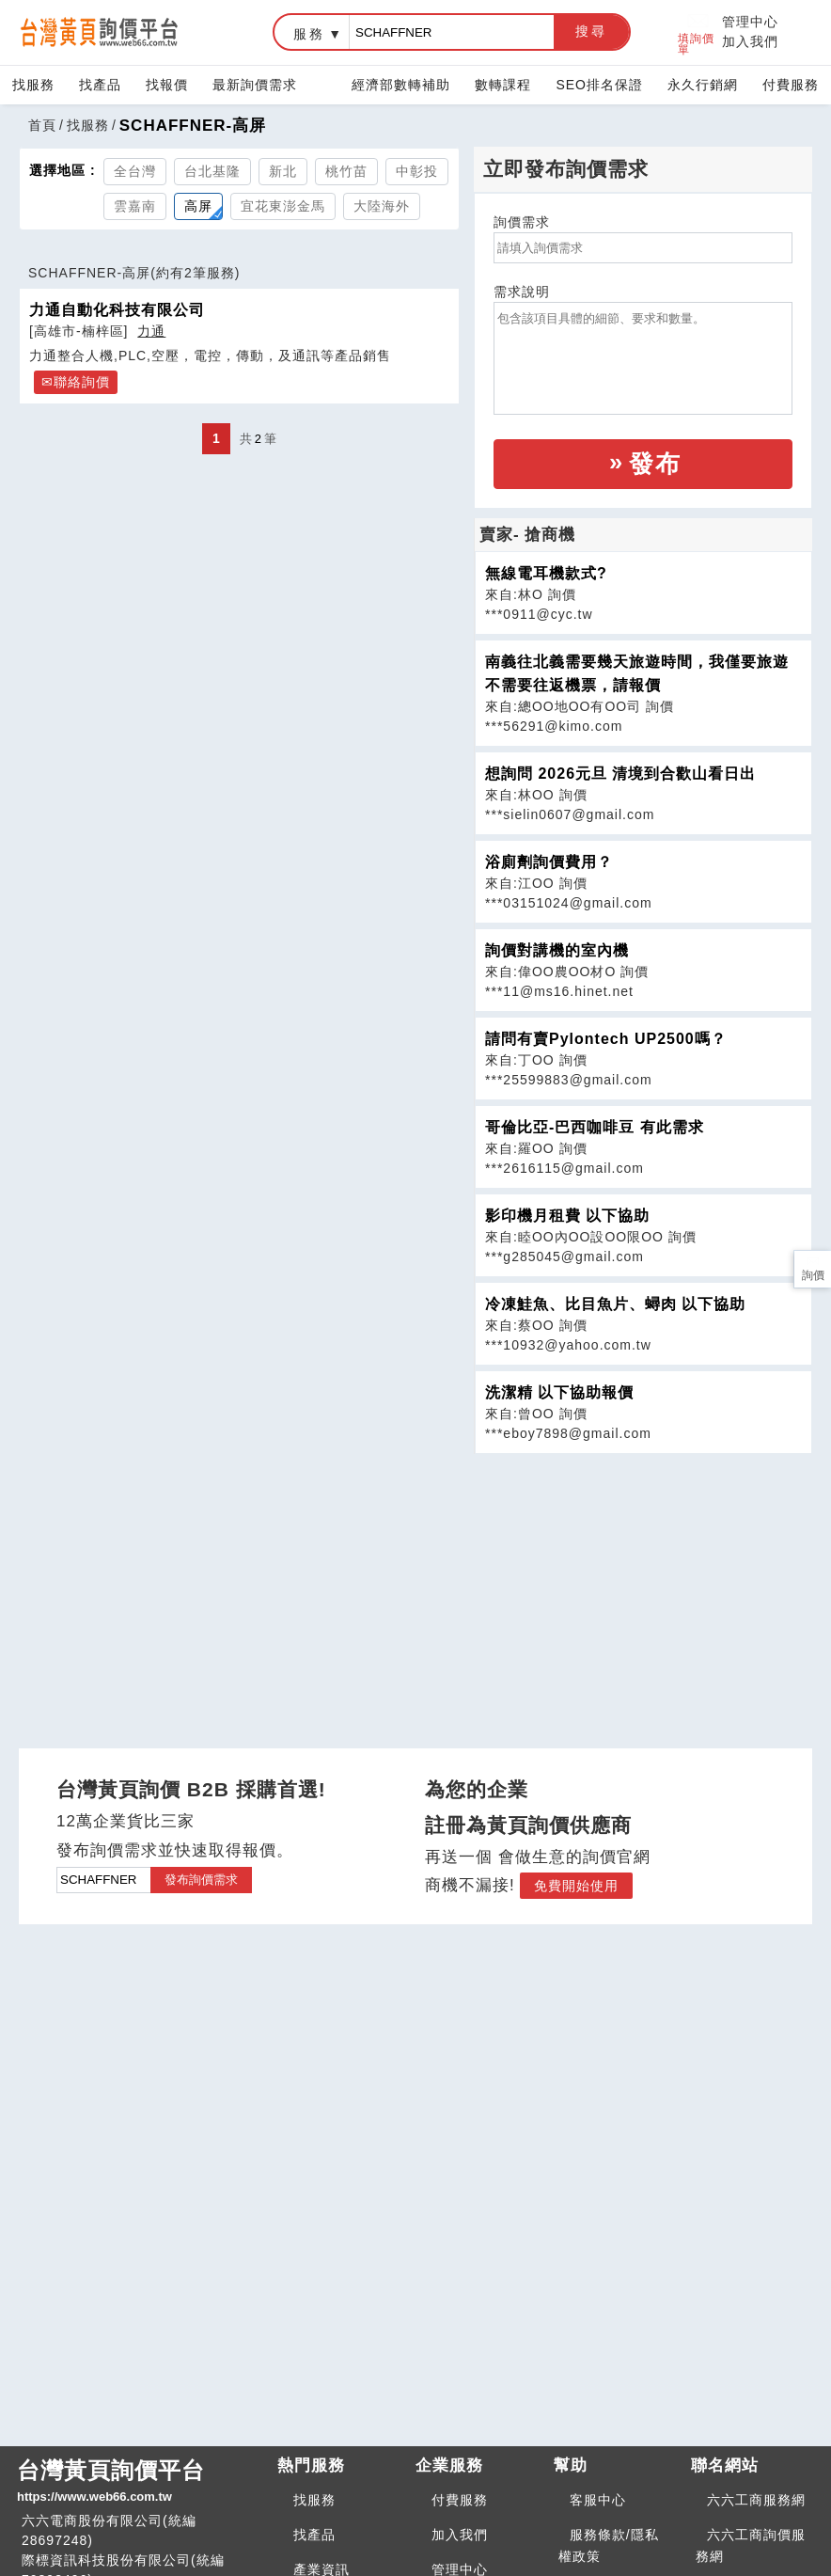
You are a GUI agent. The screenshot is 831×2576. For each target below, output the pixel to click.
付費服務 (790, 84)
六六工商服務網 (756, 2499)
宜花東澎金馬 (283, 205)
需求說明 (522, 291)
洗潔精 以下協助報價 (559, 1392)
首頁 (42, 125)
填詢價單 (696, 32)
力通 (151, 331)
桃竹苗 (346, 171)
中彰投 (417, 171)
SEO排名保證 (599, 84)
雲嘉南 (135, 205)
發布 (655, 463)
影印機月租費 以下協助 (567, 1216)
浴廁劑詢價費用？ (549, 862)
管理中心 (750, 21)
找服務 (33, 84)
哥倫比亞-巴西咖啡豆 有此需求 (594, 1127)
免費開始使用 (576, 1885)
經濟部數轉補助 (401, 84)
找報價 (167, 84)
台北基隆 (212, 171)
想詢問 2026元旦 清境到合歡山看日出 (620, 774)
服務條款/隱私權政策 (608, 2545)
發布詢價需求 (201, 1880)
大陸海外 (381, 205)
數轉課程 (503, 84)
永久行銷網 (702, 84)
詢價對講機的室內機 (557, 950)
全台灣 (135, 171)
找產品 (100, 84)
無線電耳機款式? (546, 573)
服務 (309, 33)
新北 (283, 171)
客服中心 (598, 2499)
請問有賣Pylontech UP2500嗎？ (606, 1039)
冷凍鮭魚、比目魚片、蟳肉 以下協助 (615, 1304)
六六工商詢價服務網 (751, 2545)
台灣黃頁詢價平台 (139, 2481)
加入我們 (750, 41)
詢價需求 (522, 221)
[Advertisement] (643, 1585)
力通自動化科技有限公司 (117, 309)
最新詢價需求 (254, 84)
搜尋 (591, 31)
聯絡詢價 (82, 381)
